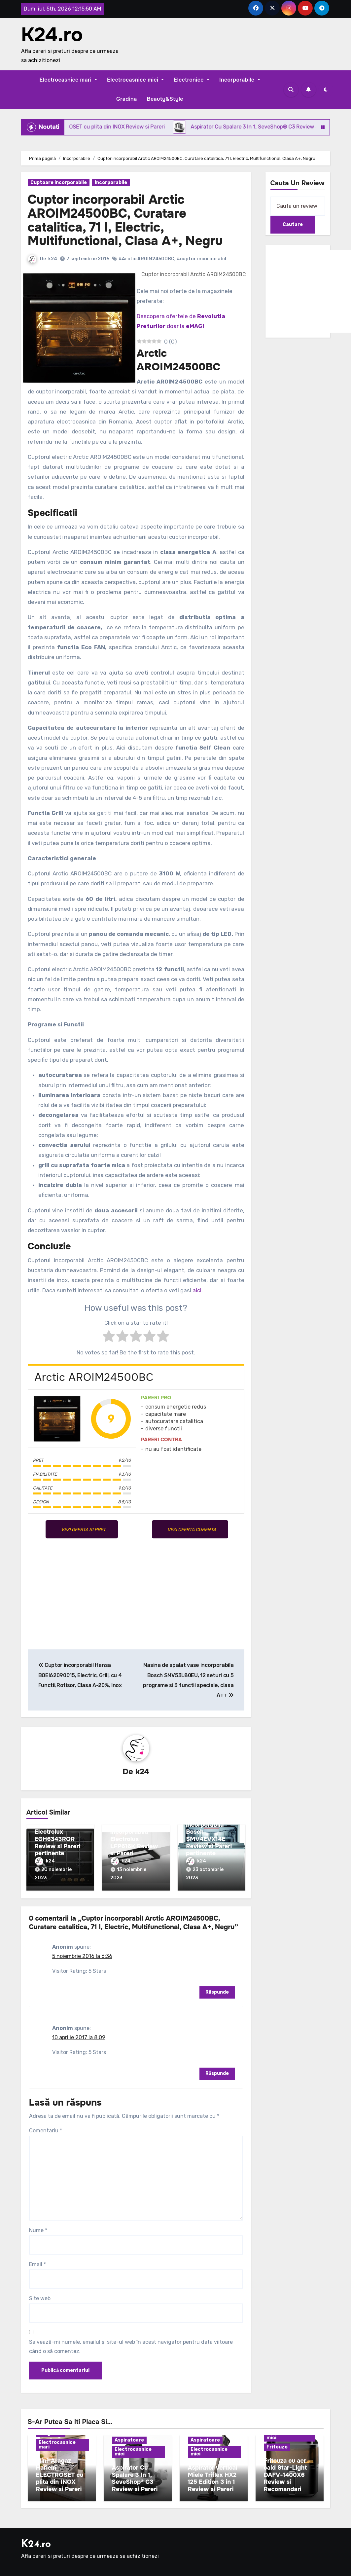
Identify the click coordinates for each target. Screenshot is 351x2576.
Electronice (191, 79)
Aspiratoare (129, 2440)
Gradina (126, 98)
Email (37, 2264)
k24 (52, 259)
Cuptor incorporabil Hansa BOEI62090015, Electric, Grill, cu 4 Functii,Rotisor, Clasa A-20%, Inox (80, 1675)
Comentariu (45, 2130)
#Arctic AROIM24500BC (146, 259)
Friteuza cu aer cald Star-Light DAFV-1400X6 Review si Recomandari (285, 2475)
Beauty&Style (165, 98)
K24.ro (52, 34)
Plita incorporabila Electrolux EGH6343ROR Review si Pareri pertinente (58, 1835)
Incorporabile (239, 79)
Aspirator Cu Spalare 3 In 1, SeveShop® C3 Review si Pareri (135, 2478)
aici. (198, 1290)
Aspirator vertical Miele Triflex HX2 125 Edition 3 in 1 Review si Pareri (212, 2478)
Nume (38, 2230)
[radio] (109, 1337)
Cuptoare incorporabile (58, 182)
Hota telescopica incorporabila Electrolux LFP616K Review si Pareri (134, 1839)
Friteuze (277, 2447)
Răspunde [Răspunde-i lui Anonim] (217, 1992)
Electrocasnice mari (68, 79)
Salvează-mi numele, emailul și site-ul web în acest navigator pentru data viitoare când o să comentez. (131, 2346)
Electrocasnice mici (135, 79)
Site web (40, 2298)
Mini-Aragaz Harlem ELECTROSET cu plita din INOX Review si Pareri (60, 2475)
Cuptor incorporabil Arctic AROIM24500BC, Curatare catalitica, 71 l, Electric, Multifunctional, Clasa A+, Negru (125, 220)
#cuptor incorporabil (201, 259)
